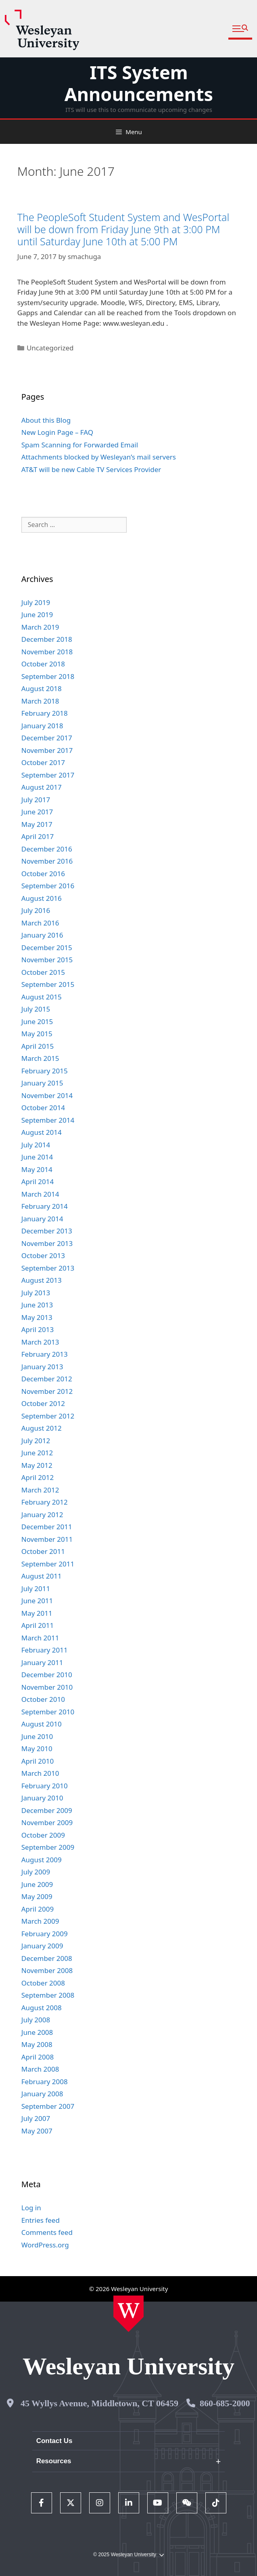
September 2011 (47, 1563)
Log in (31, 2207)
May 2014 (36, 1169)
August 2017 (41, 787)
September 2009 (47, 1847)
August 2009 (41, 1859)
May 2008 (36, 2044)
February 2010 (44, 1785)
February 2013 (44, 1354)
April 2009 (37, 1909)
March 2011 (40, 1637)
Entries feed (40, 2220)
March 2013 (40, 1342)
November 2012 (47, 1391)
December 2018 (46, 639)
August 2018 (41, 688)
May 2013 (36, 1317)
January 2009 (42, 1945)
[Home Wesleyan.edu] (128, 2314)
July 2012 (35, 1440)
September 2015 (47, 984)
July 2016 (35, 910)
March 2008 (40, 2069)
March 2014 (40, 1194)
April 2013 (37, 1329)
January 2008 (42, 2093)
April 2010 (37, 1761)
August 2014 (41, 1132)
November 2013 (47, 1243)
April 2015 (37, 1046)
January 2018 (42, 725)
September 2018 (47, 676)
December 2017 (46, 737)
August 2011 (41, 1576)
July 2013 (35, 1292)
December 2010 (46, 1674)
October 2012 (43, 1403)
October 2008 (43, 1983)
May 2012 (36, 1465)
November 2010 (47, 1687)
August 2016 (41, 898)
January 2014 (42, 1218)
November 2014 (47, 1095)
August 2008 (41, 2007)
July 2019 (35, 602)
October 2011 (43, 1551)
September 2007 (47, 2106)
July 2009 (35, 1871)
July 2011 (35, 1588)
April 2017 (37, 836)
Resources (53, 2461)
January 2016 (42, 935)
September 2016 (47, 885)
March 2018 (40, 701)
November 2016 (47, 861)
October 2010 (43, 1699)
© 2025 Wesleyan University (128, 2555)
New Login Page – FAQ (57, 432)
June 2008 (37, 2032)
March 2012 (40, 1490)
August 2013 (41, 1280)
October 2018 (43, 663)
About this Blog (46, 420)
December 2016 (46, 849)
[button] (240, 29)
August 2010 (41, 1724)
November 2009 (47, 1822)
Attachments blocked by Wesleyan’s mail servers (98, 457)
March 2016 (40, 923)
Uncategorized (50, 347)
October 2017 (43, 762)
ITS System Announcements (139, 83)
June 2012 (37, 1452)
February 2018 (44, 713)
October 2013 (43, 1255)
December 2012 (46, 1378)
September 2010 (47, 1711)
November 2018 (47, 651)
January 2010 (42, 1797)
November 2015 (47, 959)
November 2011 (47, 1539)
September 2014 (47, 1120)
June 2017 (37, 811)
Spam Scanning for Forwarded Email (79, 444)
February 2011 (44, 1650)
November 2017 (47, 750)
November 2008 (47, 1970)
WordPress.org (45, 2244)
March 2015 (40, 1058)
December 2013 (46, 1230)
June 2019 (37, 614)
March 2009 (40, 1921)
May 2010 (36, 1748)
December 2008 (46, 1958)
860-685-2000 (225, 2403)
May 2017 (36, 824)
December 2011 (46, 1526)
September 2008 (47, 1995)
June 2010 (37, 1736)
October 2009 (43, 1835)
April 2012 (37, 1477)
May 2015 (36, 1033)
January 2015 (42, 1083)
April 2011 (37, 1625)
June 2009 (37, 1884)
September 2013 (47, 1268)
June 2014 (37, 1157)
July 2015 (35, 1009)
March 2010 (40, 1773)
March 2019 (40, 627)
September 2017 (47, 775)
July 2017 (35, 799)
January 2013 (42, 1366)
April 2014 (37, 1181)
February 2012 (44, 1502)
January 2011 (42, 1662)
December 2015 (46, 947)
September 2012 (47, 1416)
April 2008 (37, 2057)
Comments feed (47, 2232)
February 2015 (44, 1070)
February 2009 (44, 1933)
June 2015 (37, 1021)
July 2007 (35, 2118)
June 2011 (37, 1600)
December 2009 (46, 1810)
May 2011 (36, 1613)
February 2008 (44, 2081)
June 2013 (37, 1304)
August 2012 (41, 1428)
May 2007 (36, 2130)
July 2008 (35, 2019)
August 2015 (41, 996)
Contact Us (54, 2441)
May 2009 (36, 1896)
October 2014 (43, 1107)
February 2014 (44, 1206)
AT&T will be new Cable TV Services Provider (91, 469)
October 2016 (43, 873)
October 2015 (43, 972)
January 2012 (42, 1514)
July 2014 (35, 1144)
